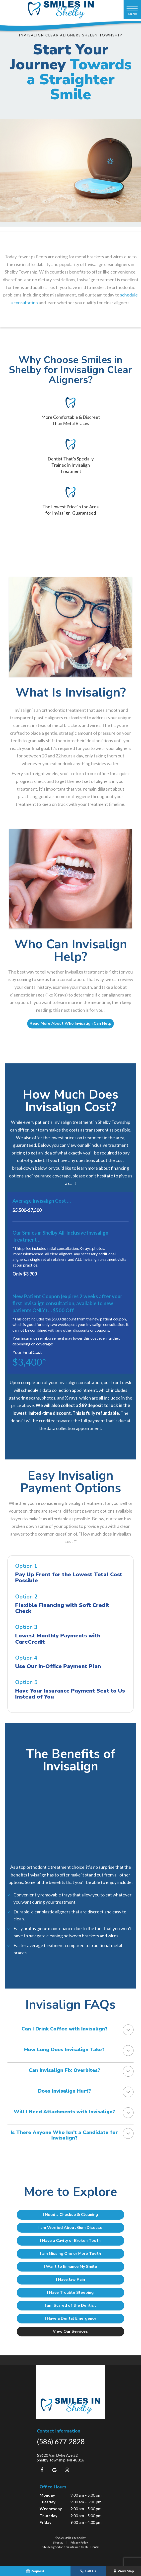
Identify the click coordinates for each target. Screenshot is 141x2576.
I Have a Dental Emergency (70, 2313)
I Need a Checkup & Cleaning (70, 2215)
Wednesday (51, 2502)
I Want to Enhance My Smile (70, 2264)
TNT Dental (91, 2541)
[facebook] (42, 2464)
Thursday (49, 2509)
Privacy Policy (79, 2536)
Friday (46, 2516)
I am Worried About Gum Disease (71, 2227)
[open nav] (132, 9)
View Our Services (70, 2325)
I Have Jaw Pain (70, 2276)
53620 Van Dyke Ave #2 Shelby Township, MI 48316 (60, 2451)
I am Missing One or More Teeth (70, 2252)
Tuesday (48, 2495)
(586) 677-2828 (61, 2435)
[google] (54, 2464)
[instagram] (67, 2464)
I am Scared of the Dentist (70, 2301)
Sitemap (58, 2536)
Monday (47, 2489)
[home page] (61, 9)
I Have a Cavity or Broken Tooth (70, 2240)
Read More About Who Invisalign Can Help (70, 1024)
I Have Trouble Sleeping (70, 2288)
